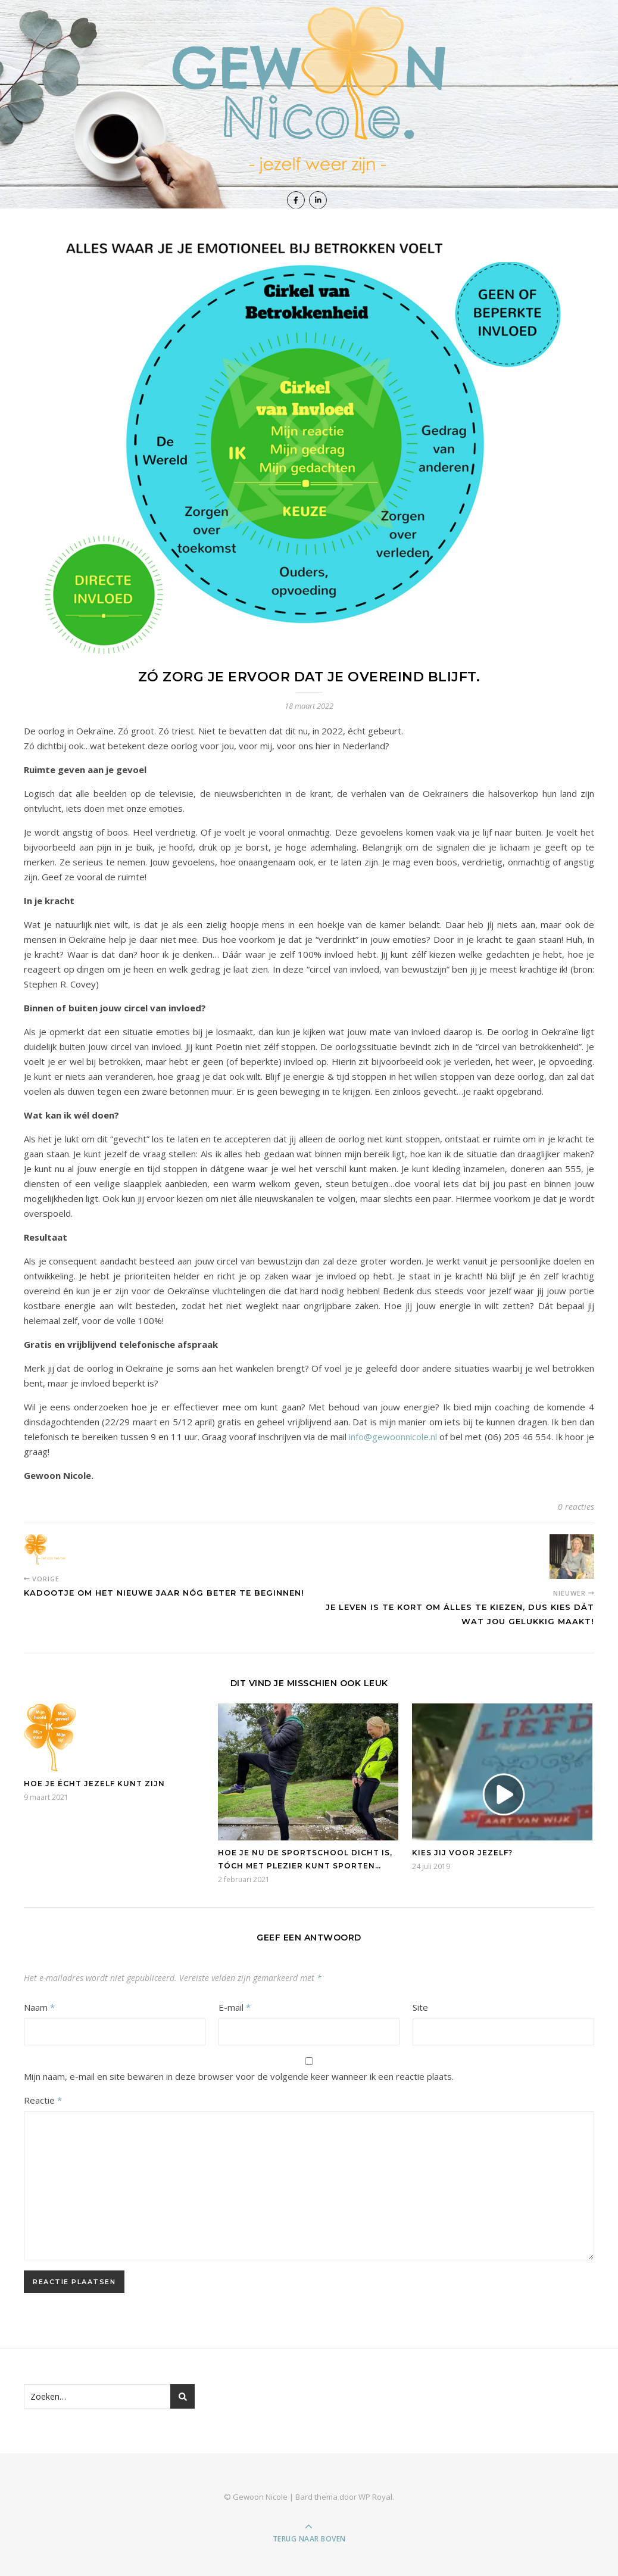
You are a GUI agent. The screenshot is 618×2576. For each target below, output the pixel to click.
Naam (39, 2007)
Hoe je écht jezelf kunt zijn (94, 1783)
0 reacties (576, 1506)
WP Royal (375, 2496)
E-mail (235, 2007)
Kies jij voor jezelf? (462, 1852)
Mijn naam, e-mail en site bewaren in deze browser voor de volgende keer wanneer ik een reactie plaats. (239, 2076)
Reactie (43, 2100)
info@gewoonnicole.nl (393, 1437)
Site (420, 2007)
